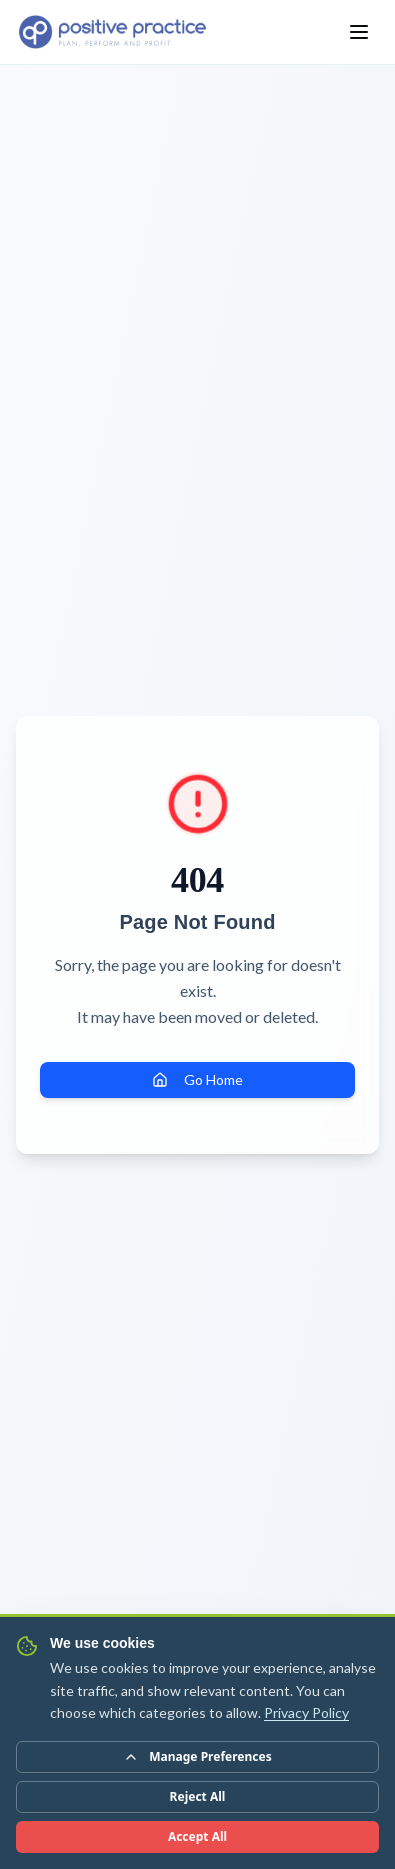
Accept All (197, 1836)
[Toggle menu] (359, 32)
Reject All (198, 1796)
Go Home (197, 1079)
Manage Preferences (197, 1756)
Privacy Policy (306, 1712)
